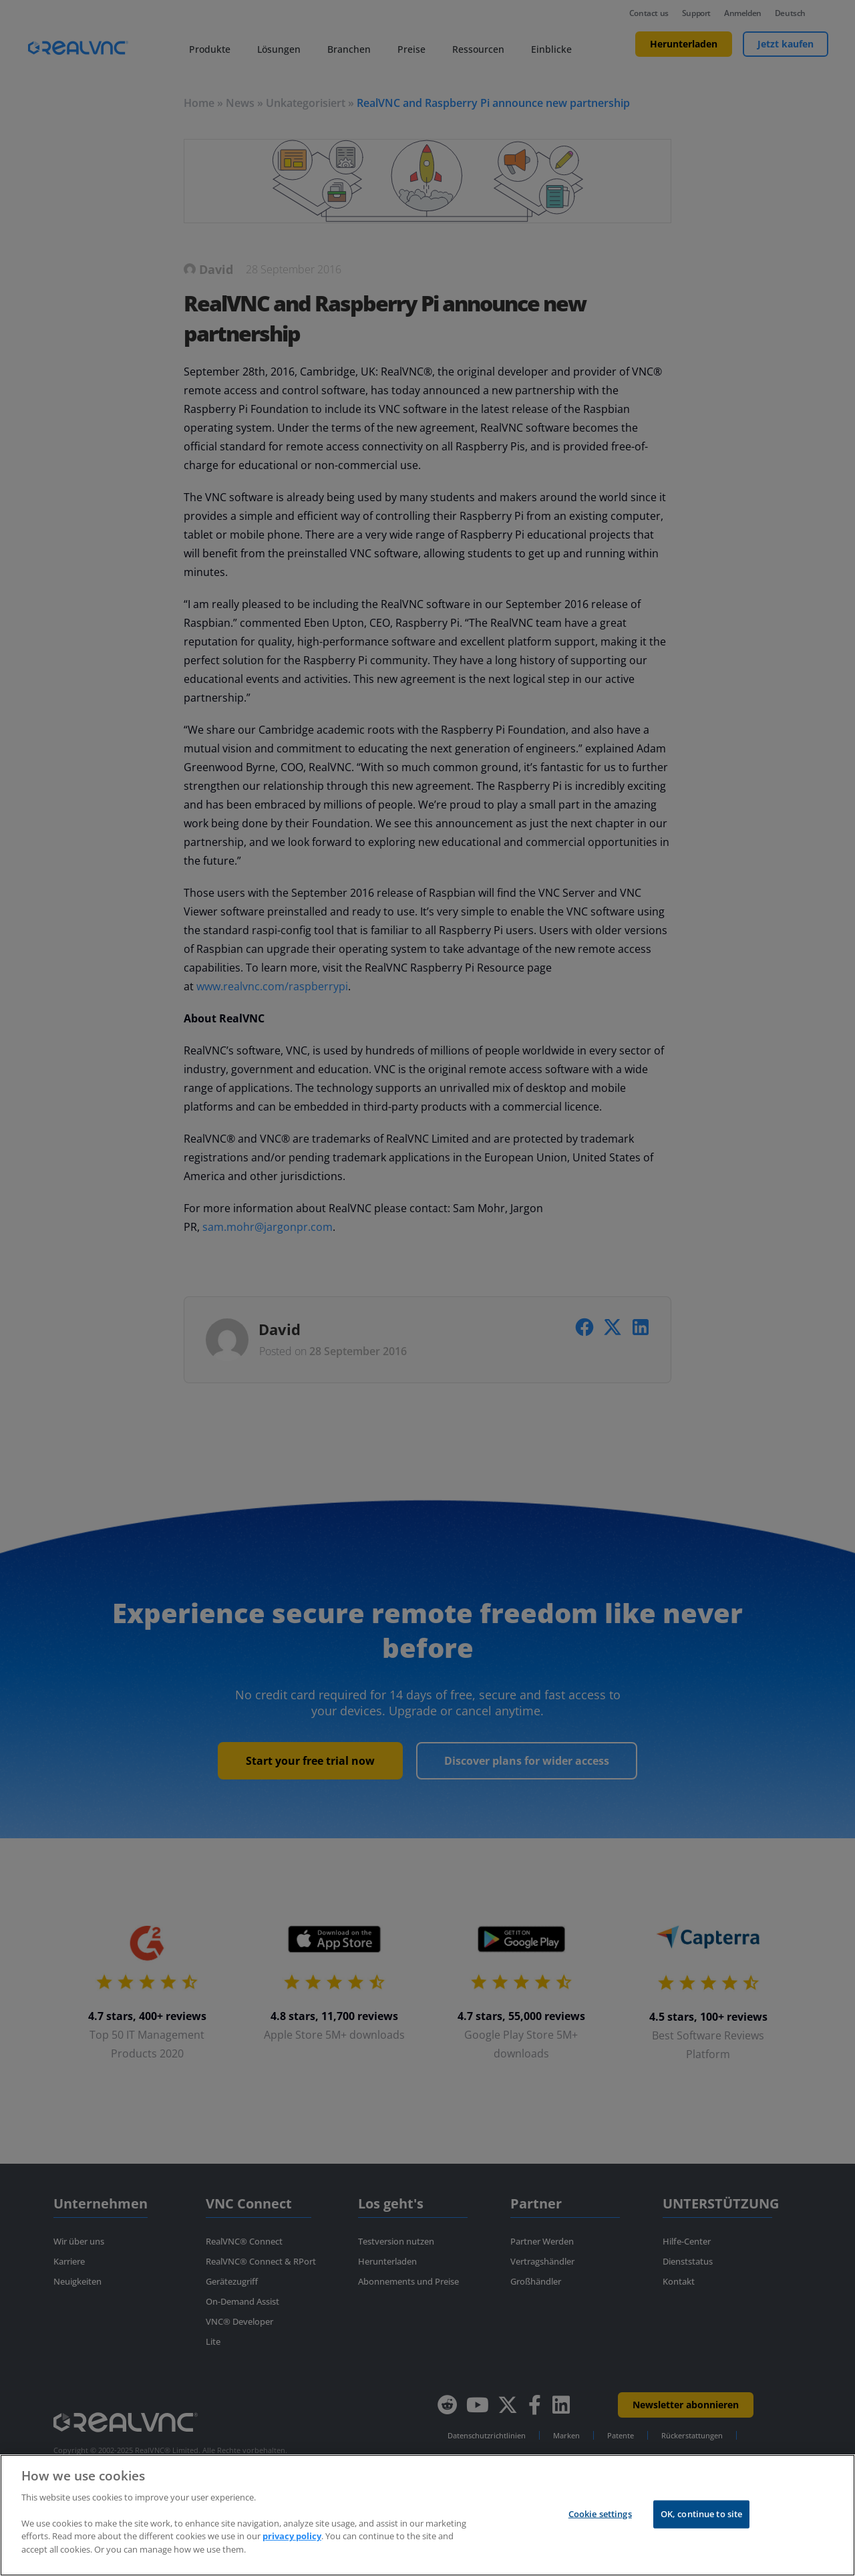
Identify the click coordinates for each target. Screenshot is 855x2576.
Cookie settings (600, 2527)
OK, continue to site (702, 2527)
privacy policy (292, 2549)
